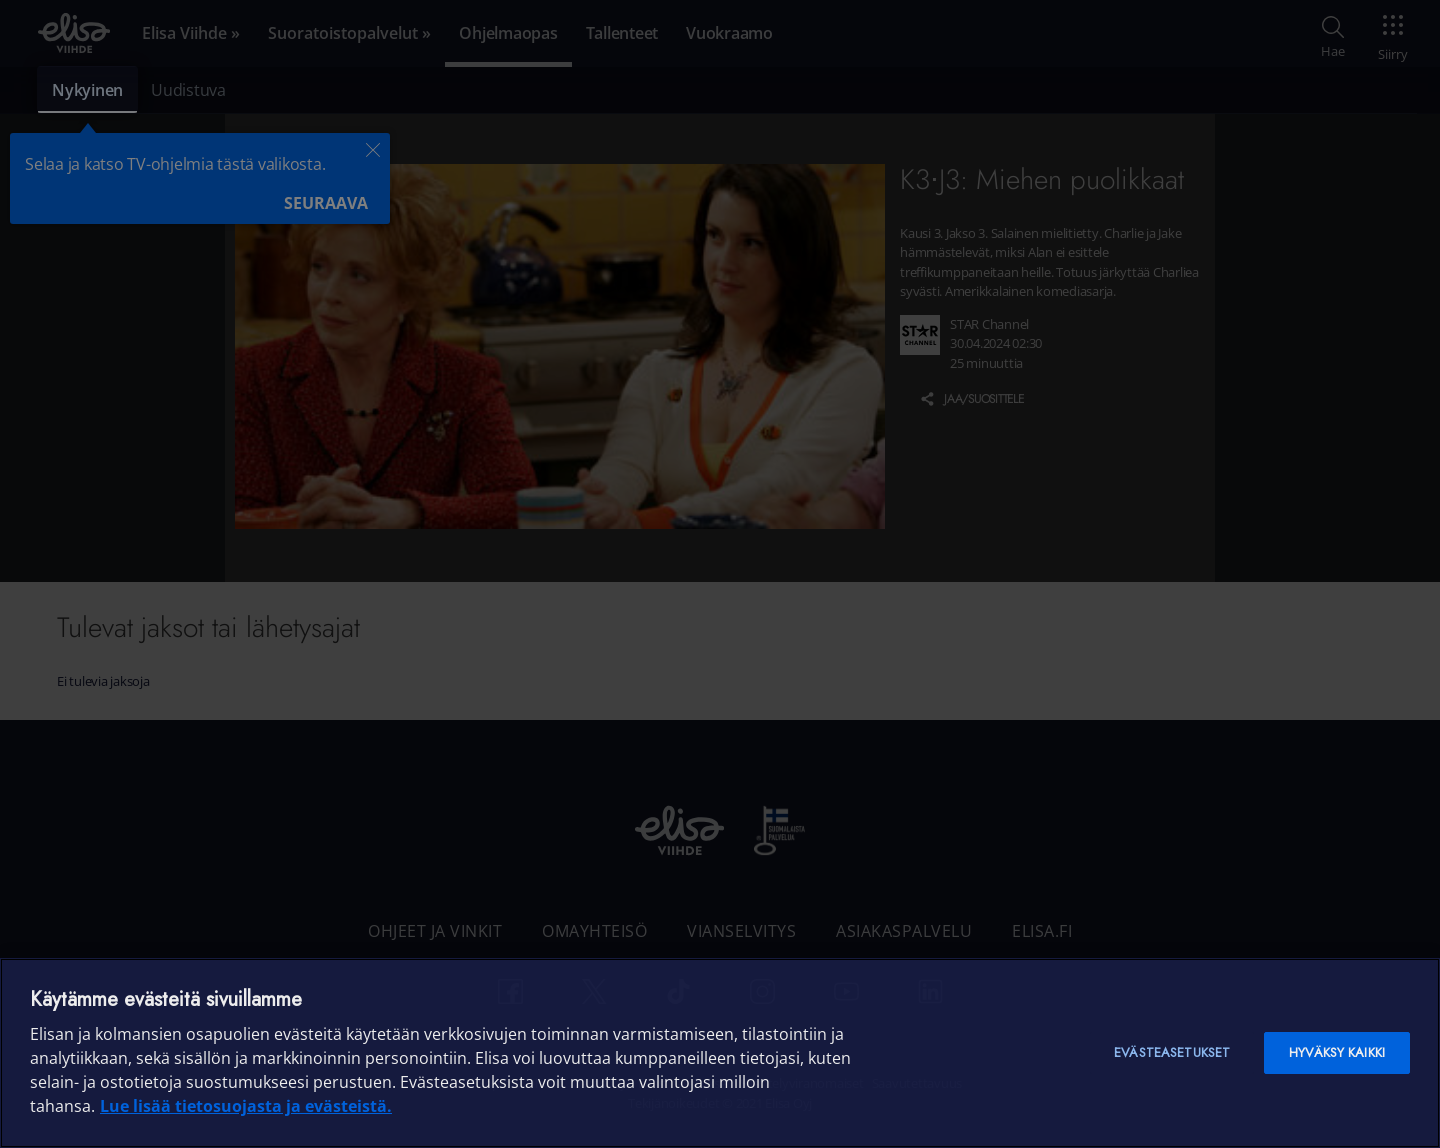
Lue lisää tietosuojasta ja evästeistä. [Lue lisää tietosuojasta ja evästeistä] (246, 1106)
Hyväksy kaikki (1337, 1052)
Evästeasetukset (1172, 1052)
